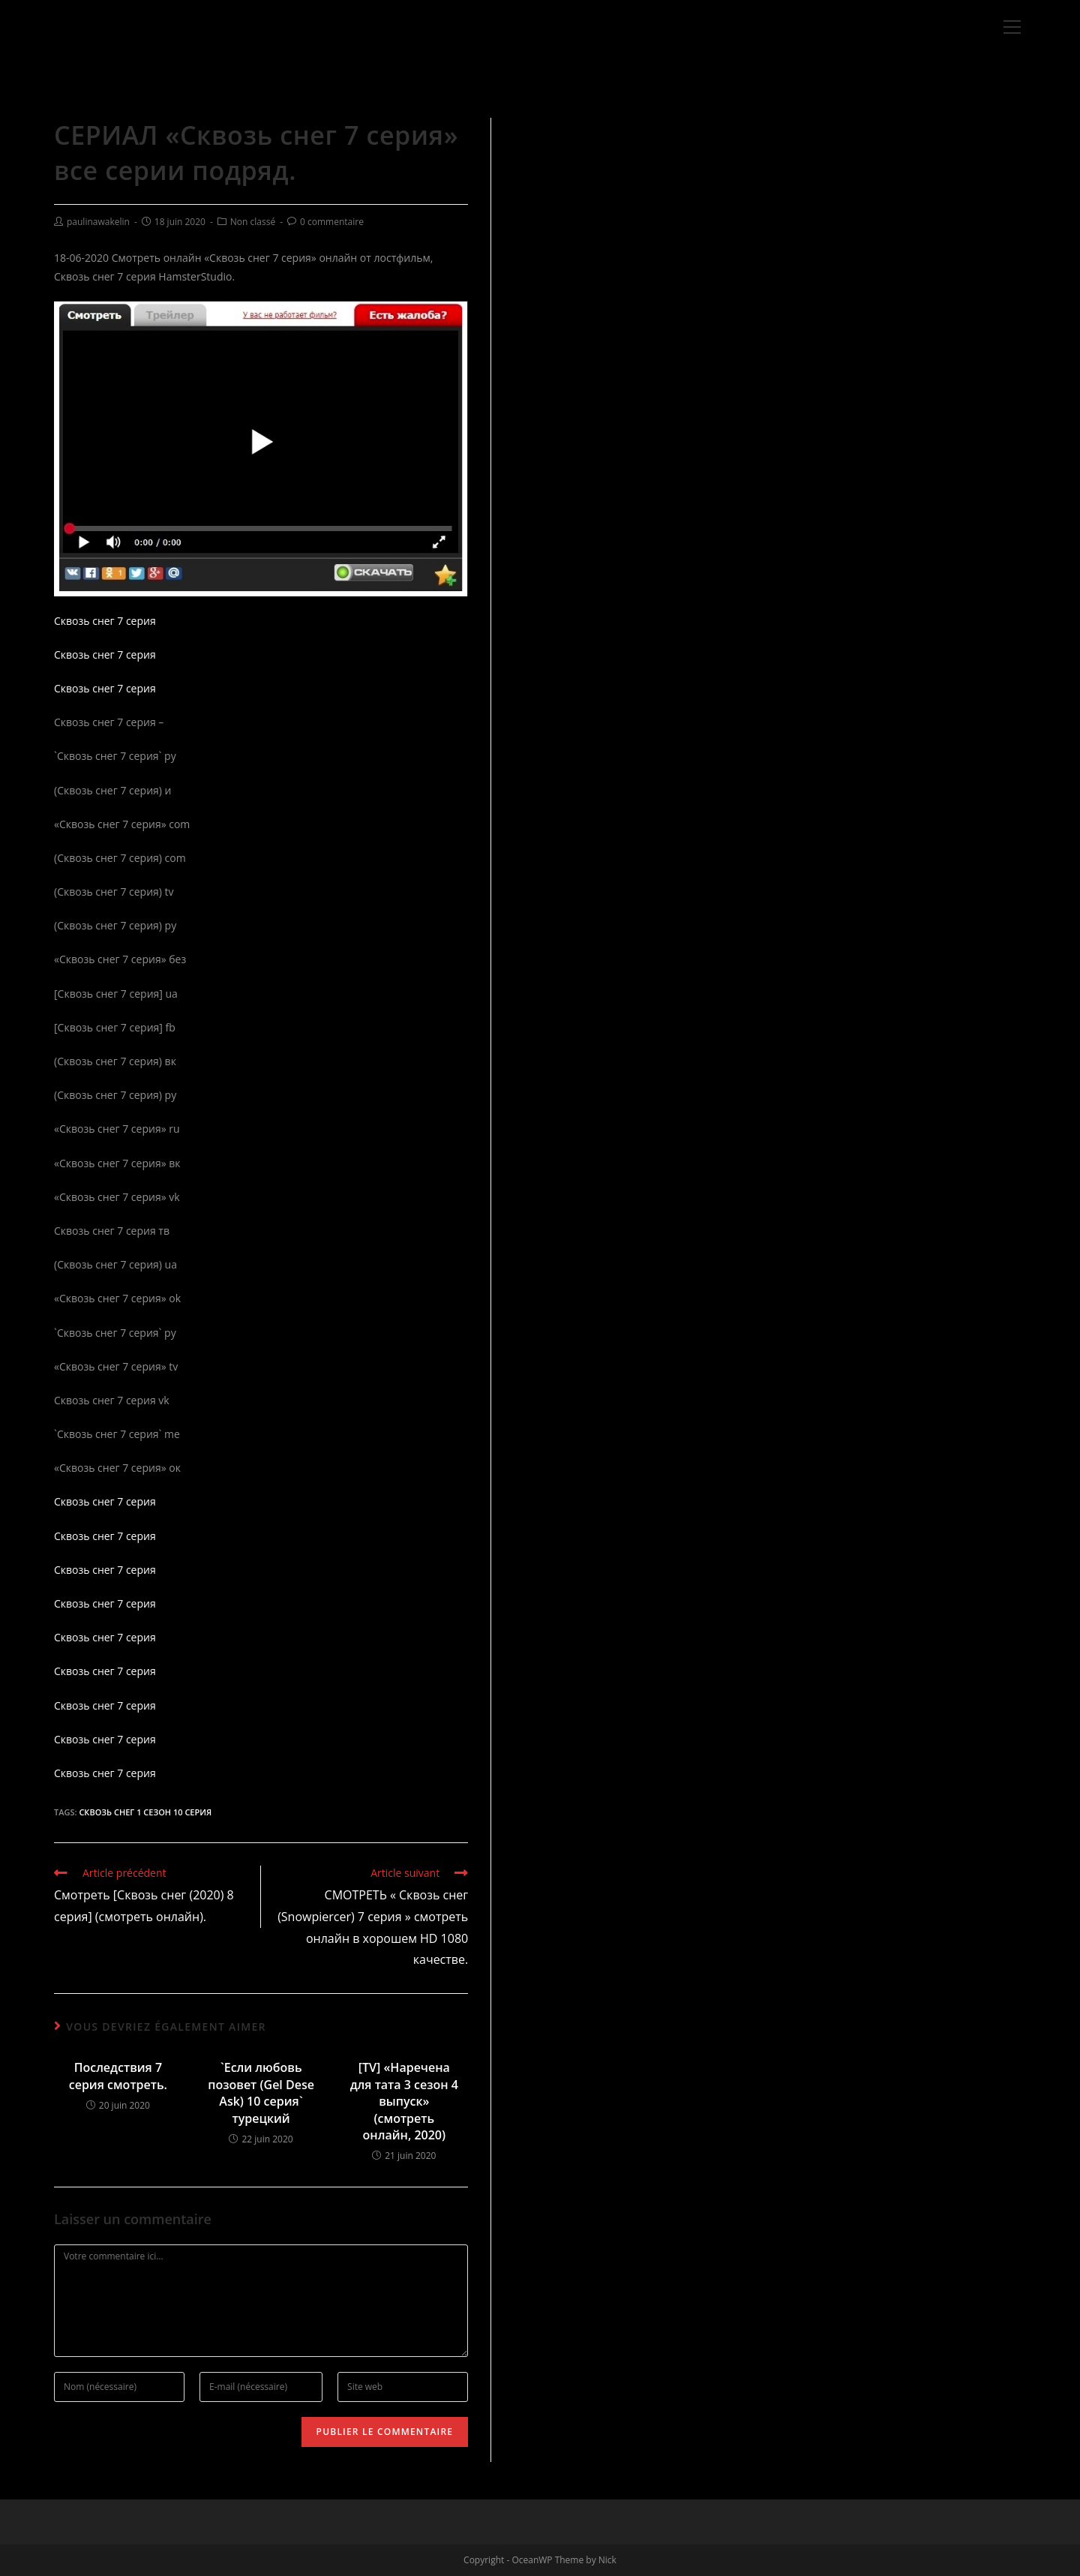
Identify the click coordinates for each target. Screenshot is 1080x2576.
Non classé (252, 221)
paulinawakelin (98, 221)
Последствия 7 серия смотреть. (118, 2075)
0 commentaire (332, 221)
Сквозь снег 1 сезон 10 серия (145, 1812)
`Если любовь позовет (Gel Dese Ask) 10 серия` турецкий (261, 2092)
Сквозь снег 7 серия (105, 621)
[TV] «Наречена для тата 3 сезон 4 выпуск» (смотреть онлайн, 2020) (404, 2101)
